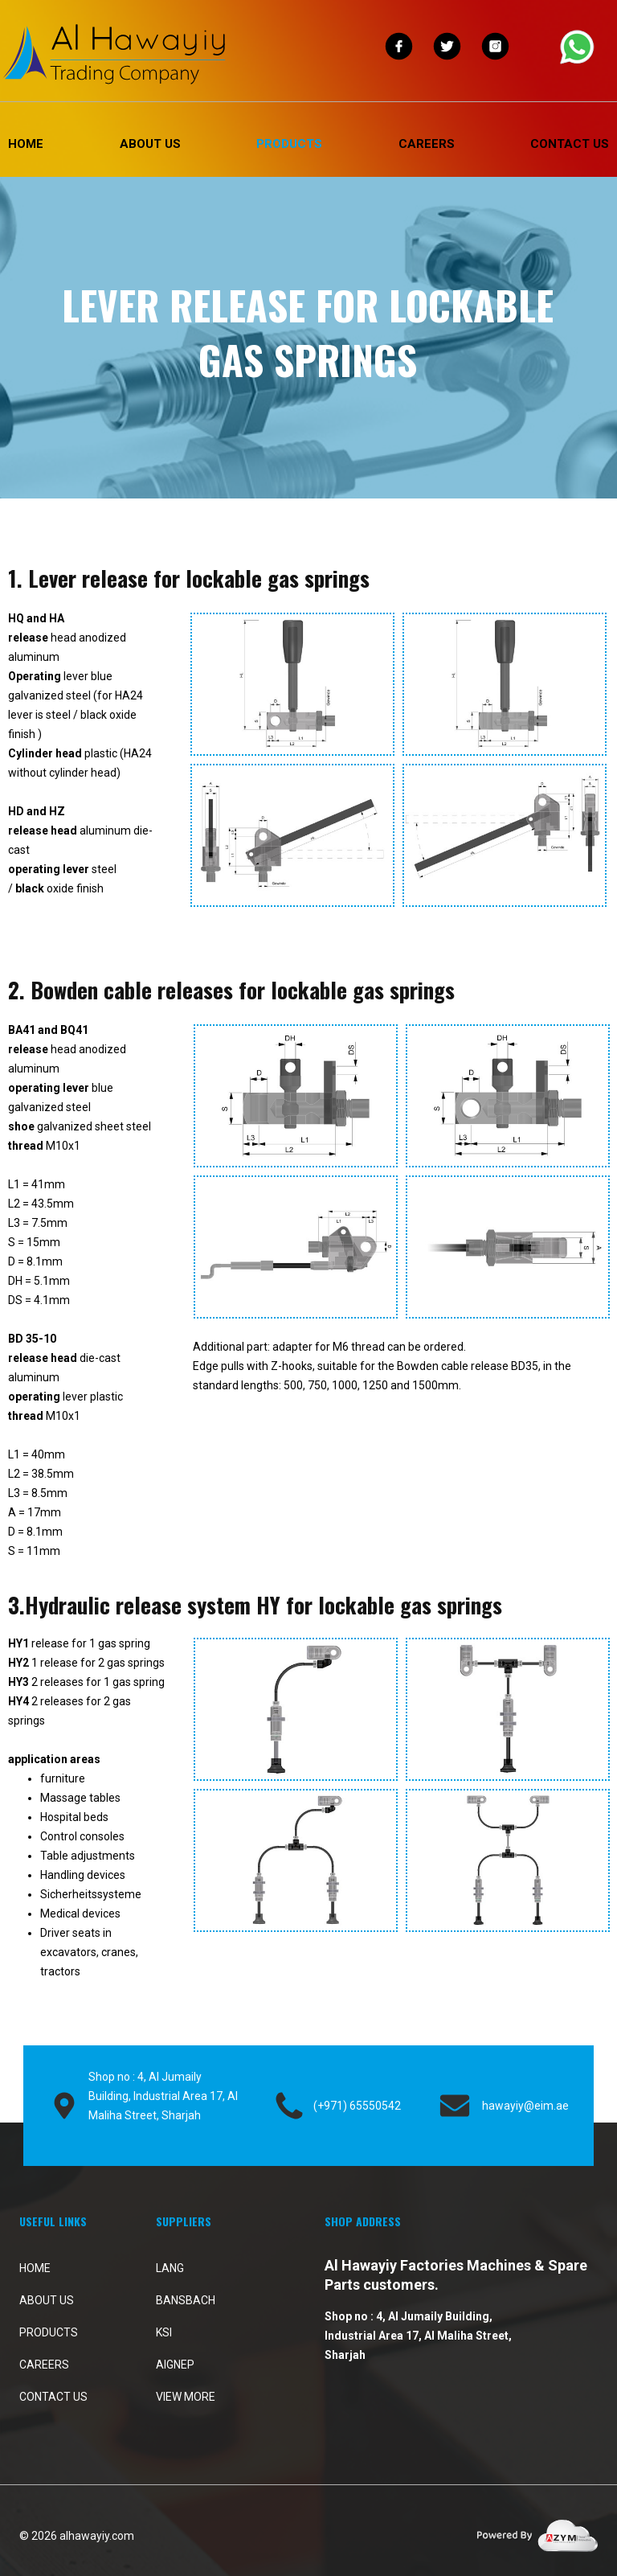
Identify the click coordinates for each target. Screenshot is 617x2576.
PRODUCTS (289, 144)
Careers (426, 144)
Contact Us (569, 144)
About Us (150, 144)
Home (25, 144)
